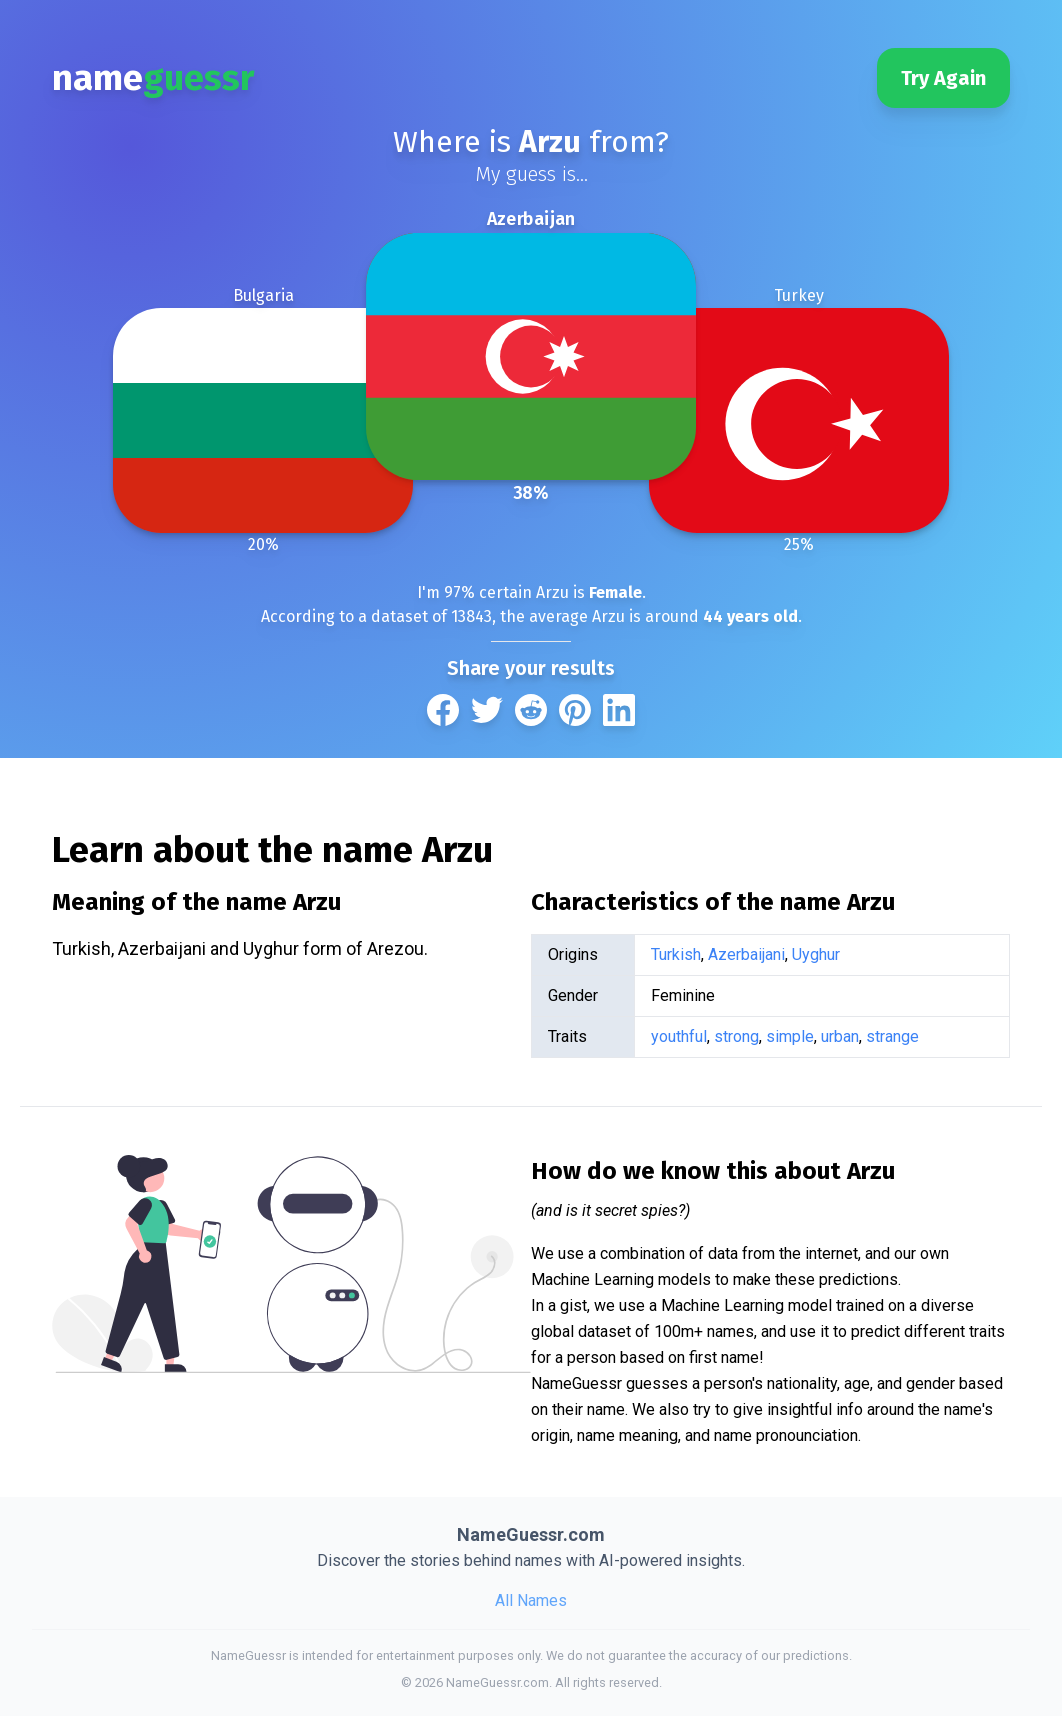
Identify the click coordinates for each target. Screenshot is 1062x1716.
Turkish (676, 954)
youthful (679, 1036)
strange (892, 1036)
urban (840, 1036)
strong (736, 1036)
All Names (531, 1600)
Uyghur (816, 954)
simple (790, 1036)
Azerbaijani (746, 954)
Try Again (943, 78)
